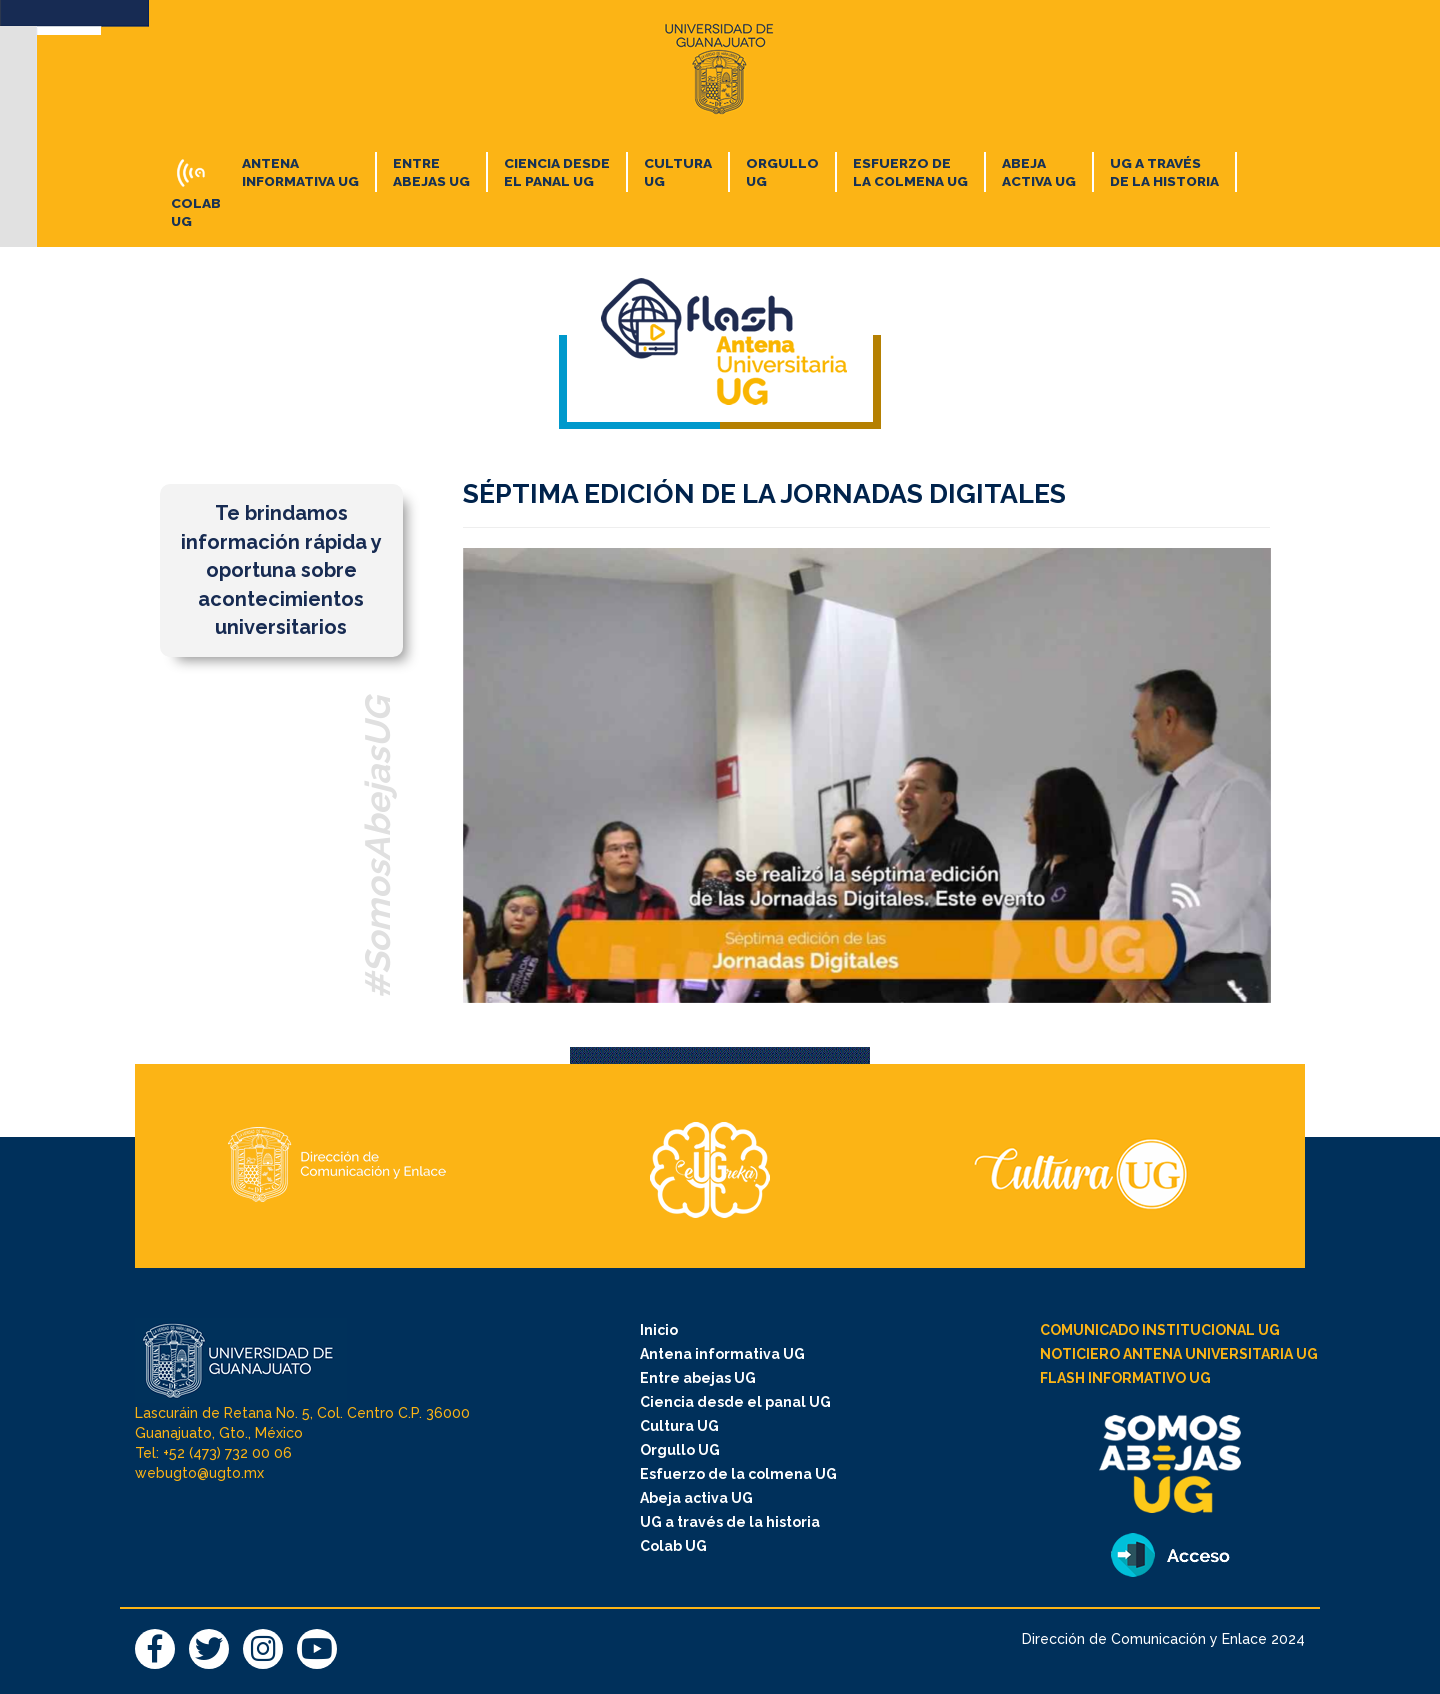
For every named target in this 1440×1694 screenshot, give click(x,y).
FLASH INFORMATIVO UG (1125, 1378)
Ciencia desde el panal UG (735, 1402)
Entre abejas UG (698, 1378)
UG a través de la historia (730, 1522)
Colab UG (673, 1546)
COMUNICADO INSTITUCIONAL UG (1160, 1330)
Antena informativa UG (722, 1354)
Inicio (659, 1330)
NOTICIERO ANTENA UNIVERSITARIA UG (1179, 1354)
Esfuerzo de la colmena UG (738, 1474)
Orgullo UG (680, 1450)
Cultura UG (679, 1426)
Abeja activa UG (696, 1498)
